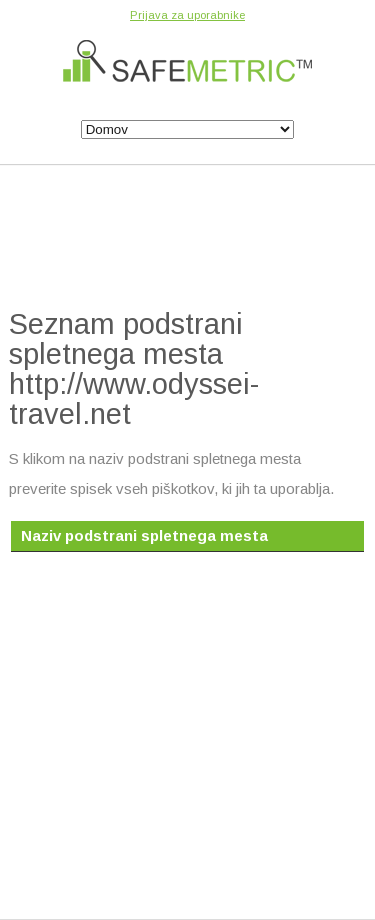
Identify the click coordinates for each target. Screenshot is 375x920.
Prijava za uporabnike (187, 15)
